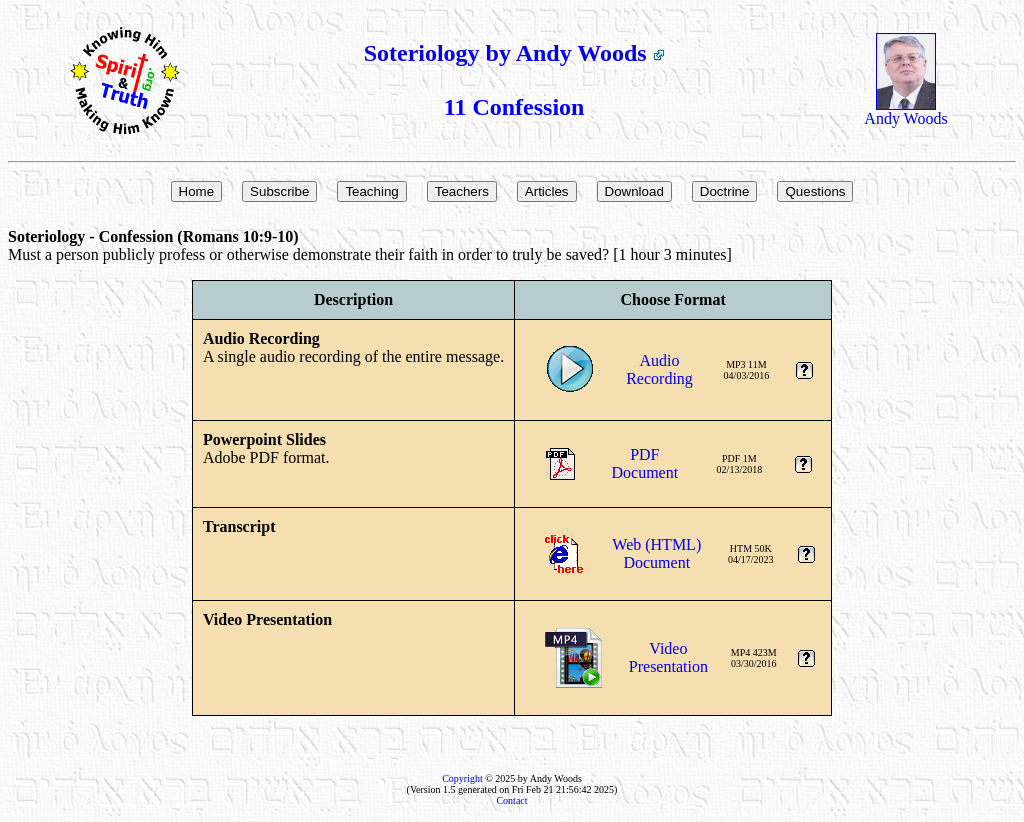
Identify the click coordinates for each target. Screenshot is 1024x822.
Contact (511, 800)
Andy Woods (905, 111)
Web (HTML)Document (656, 553)
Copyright (462, 778)
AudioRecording (659, 369)
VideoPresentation (668, 657)
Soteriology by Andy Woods (514, 53)
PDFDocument (645, 463)
